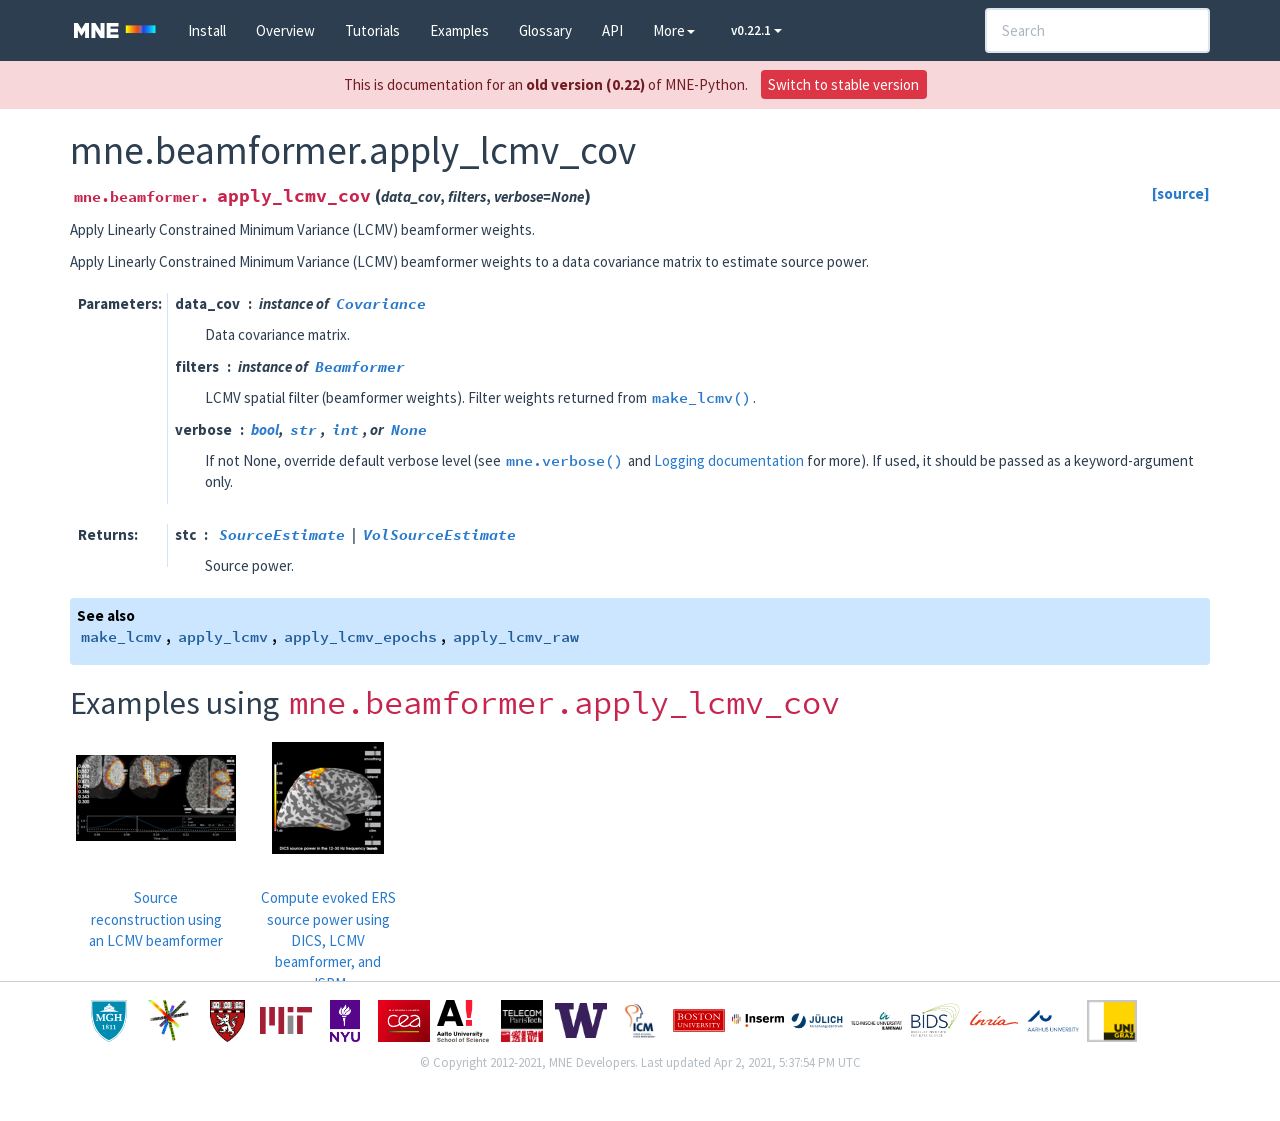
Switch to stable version (843, 84)
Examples (459, 30)
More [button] (674, 30)
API (612, 30)
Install (207, 30)
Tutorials (372, 30)
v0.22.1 (756, 30)
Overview (285, 30)
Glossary (545, 30)
